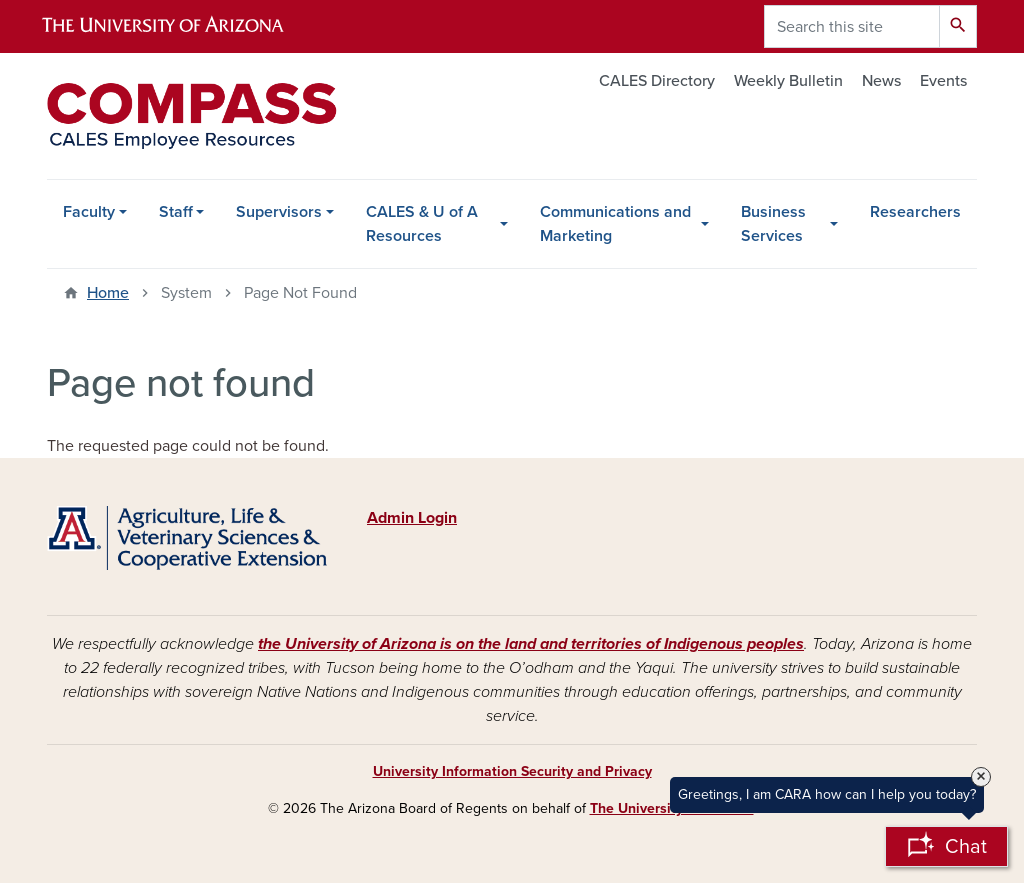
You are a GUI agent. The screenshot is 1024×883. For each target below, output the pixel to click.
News (881, 81)
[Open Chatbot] (946, 846)
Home (108, 293)
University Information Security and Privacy (512, 771)
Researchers (915, 212)
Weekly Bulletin (788, 81)
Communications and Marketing (615, 224)
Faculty (89, 212)
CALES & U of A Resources (422, 224)
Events (943, 81)
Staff (176, 212)
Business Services (773, 224)
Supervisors (279, 212)
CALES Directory (657, 81)
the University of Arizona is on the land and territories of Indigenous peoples (531, 644)
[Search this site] (852, 26)
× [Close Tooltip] (981, 777)
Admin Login (412, 518)
